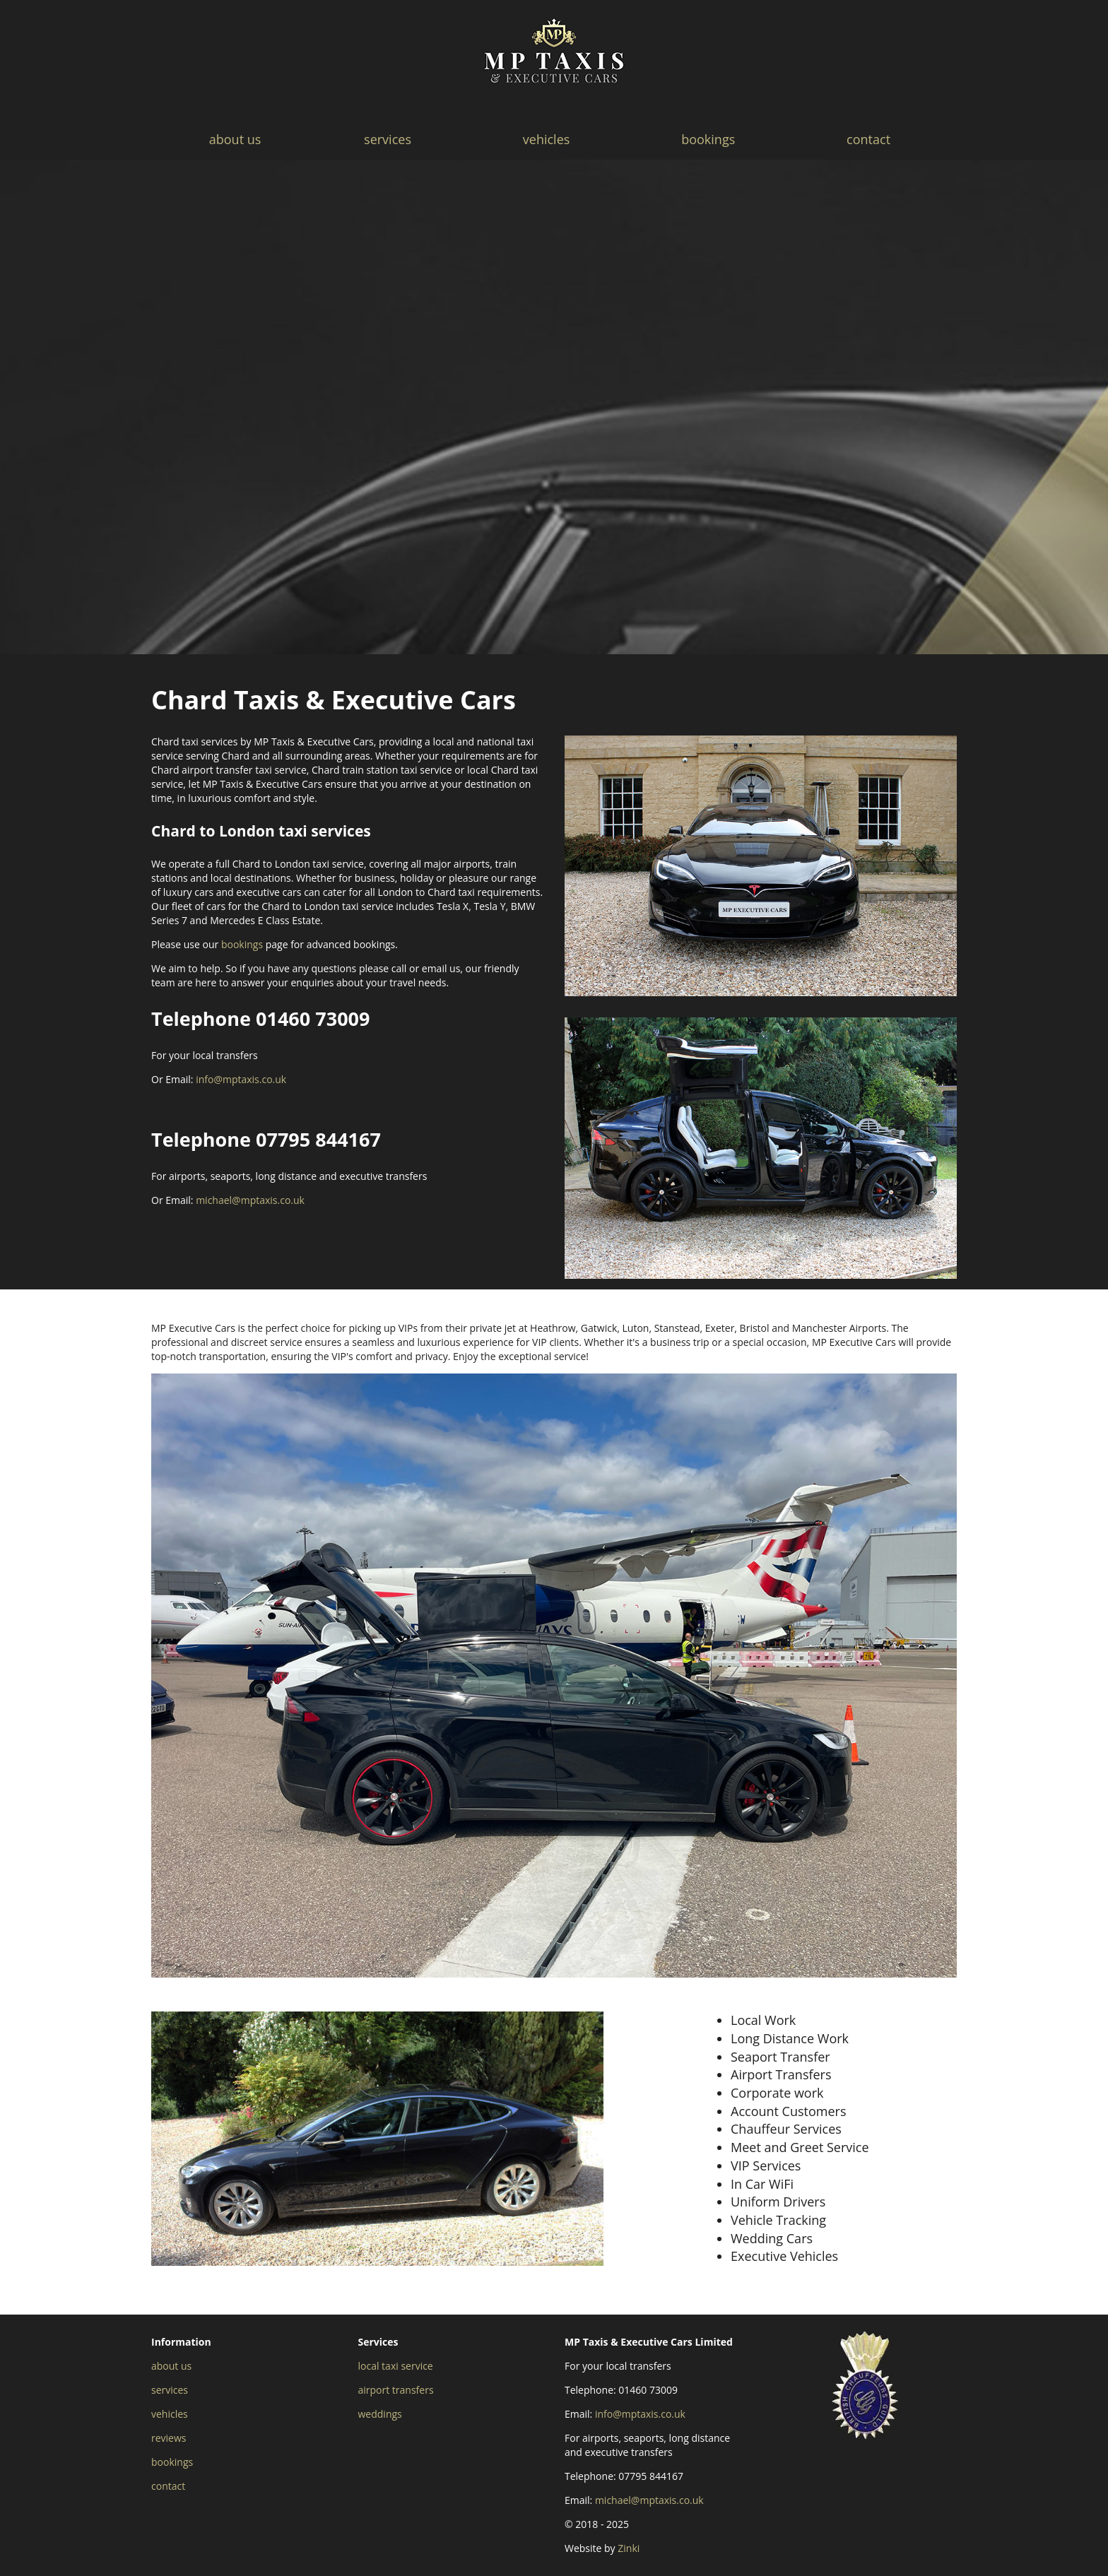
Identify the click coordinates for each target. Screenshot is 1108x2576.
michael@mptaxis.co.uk (250, 1200)
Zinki (629, 2548)
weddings (380, 2414)
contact (868, 139)
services (387, 139)
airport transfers (396, 2390)
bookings (708, 139)
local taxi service (395, 2366)
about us (235, 139)
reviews (169, 2438)
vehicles (546, 139)
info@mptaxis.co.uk (241, 1079)
